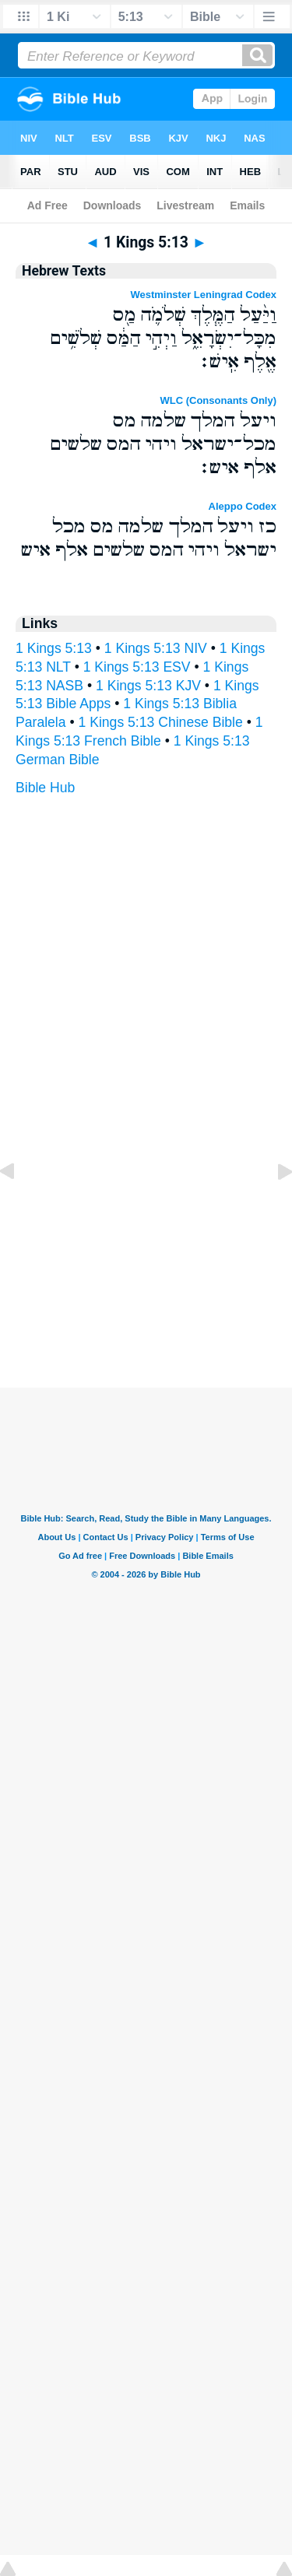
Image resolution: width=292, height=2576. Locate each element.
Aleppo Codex (242, 506)
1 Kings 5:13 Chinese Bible (161, 722)
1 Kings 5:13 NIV (155, 648)
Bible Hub (45, 787)
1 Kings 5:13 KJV (148, 685)
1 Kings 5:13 (54, 648)
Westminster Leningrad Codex (203, 294)
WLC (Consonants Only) (218, 400)
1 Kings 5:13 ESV (137, 667)
